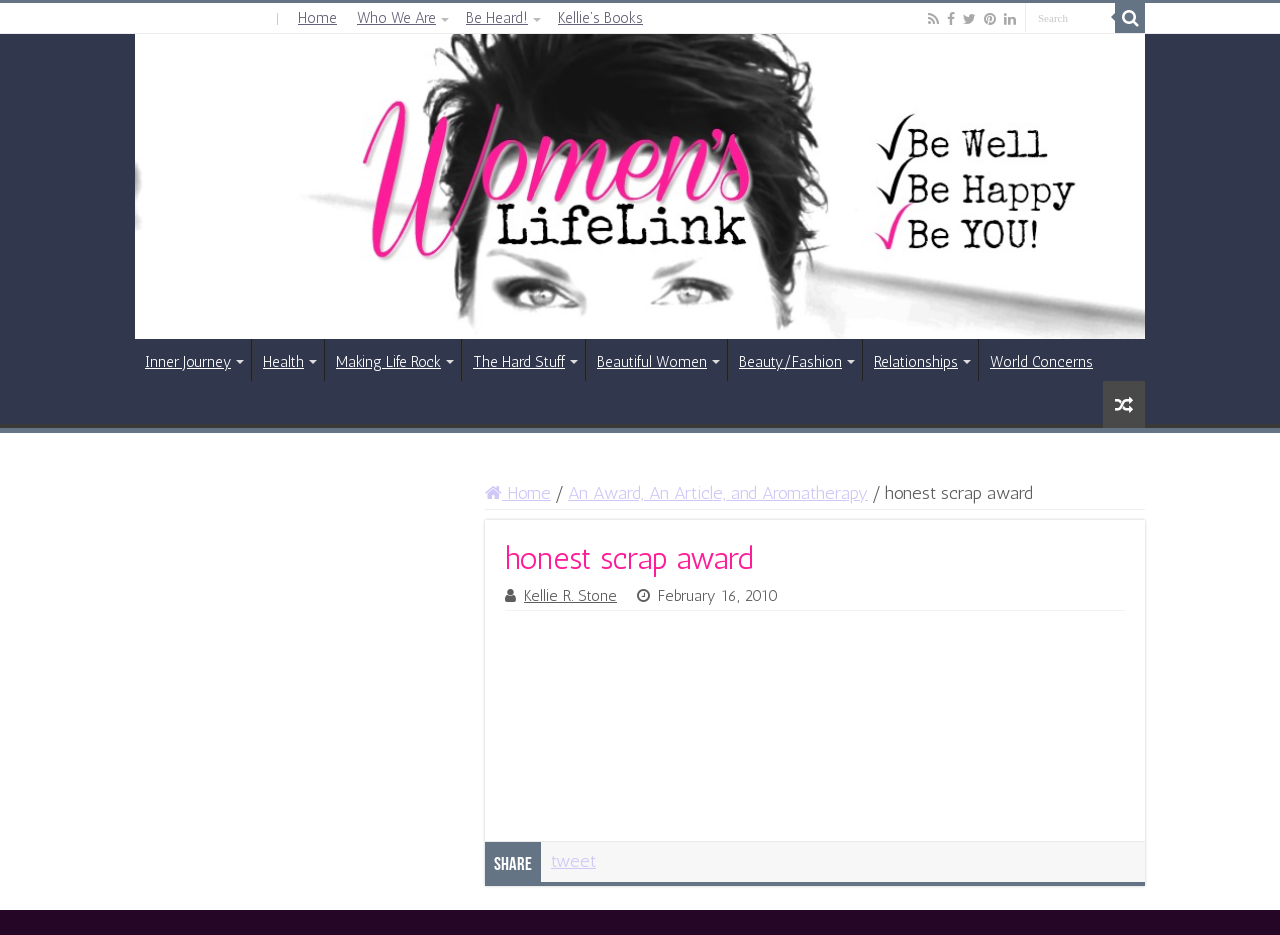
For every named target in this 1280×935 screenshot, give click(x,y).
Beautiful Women (652, 362)
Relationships (916, 362)
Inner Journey (188, 362)
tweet (573, 861)
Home (317, 18)
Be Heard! (497, 18)
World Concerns (1041, 362)
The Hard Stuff (519, 362)
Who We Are (396, 18)
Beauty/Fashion (790, 362)
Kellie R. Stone (570, 596)
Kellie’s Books (600, 18)
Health (283, 362)
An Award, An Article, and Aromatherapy (718, 493)
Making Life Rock (388, 362)
